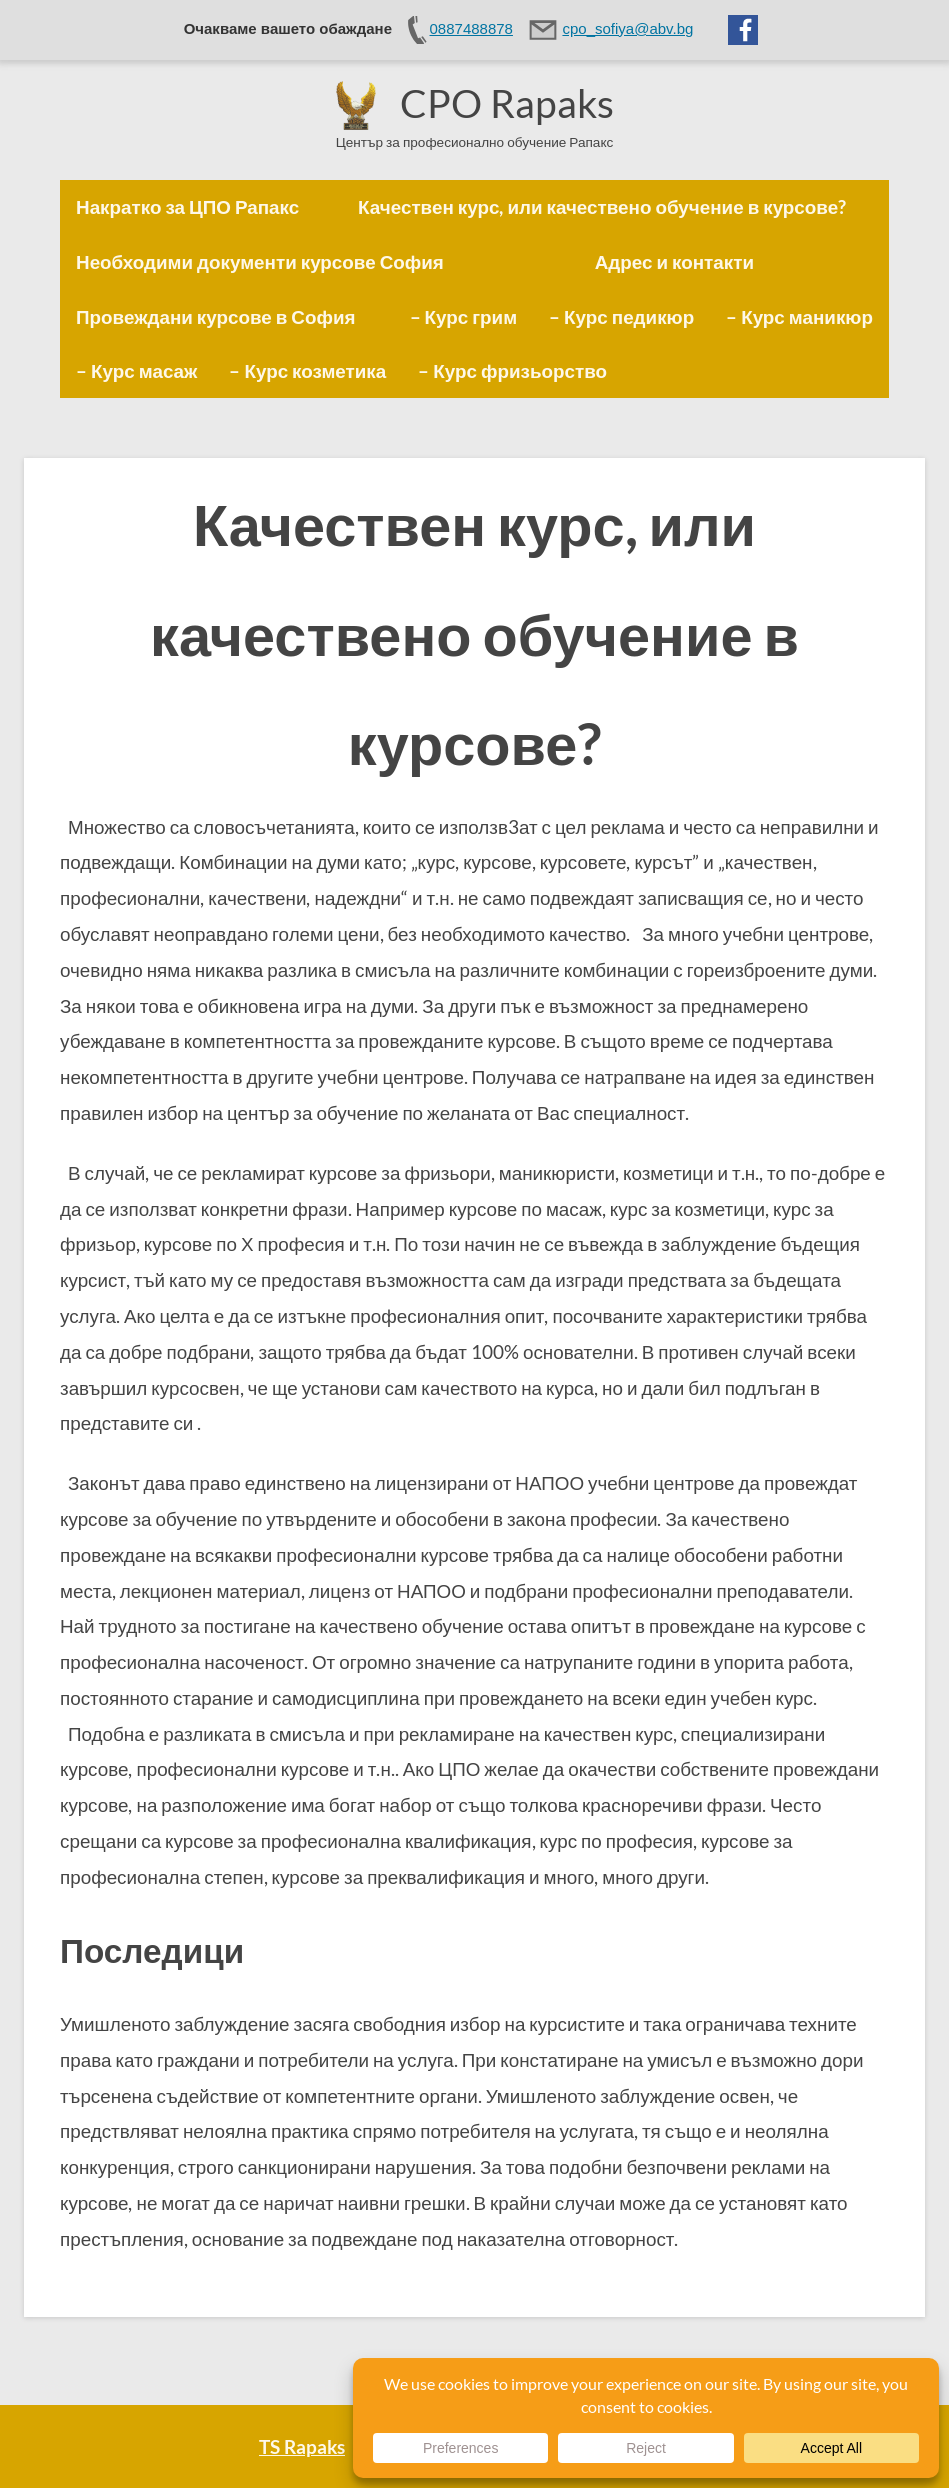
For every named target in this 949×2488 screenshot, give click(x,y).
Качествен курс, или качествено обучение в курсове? (474, 633)
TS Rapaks (302, 2446)
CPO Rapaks (507, 103)
